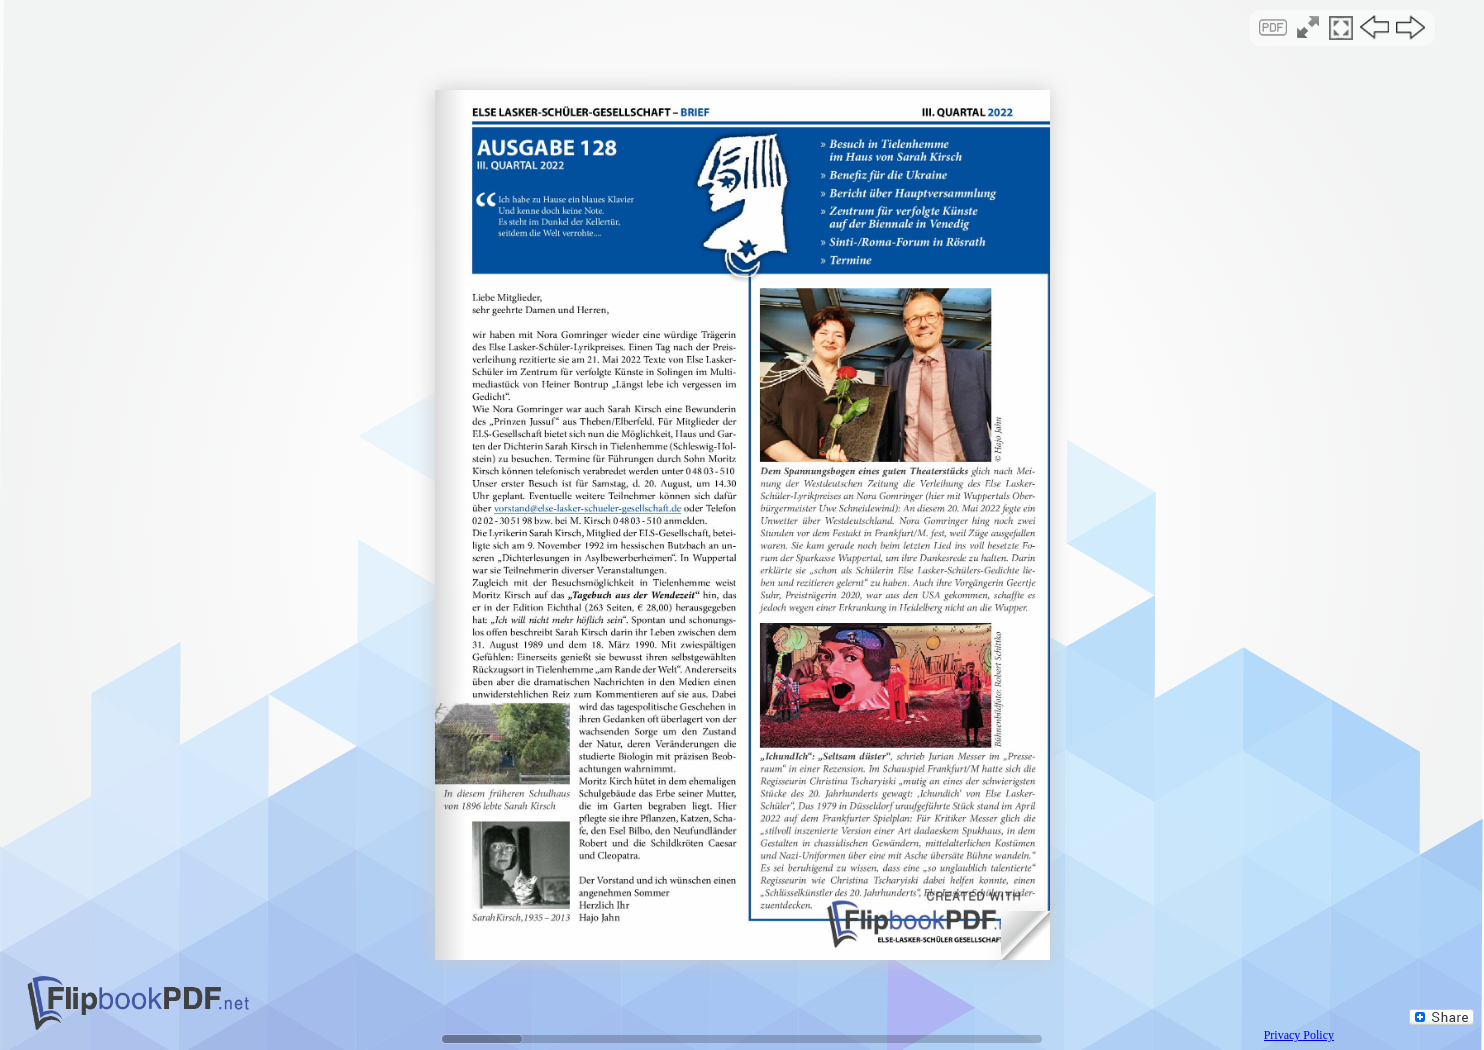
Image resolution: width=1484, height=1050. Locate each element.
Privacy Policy (1299, 1035)
